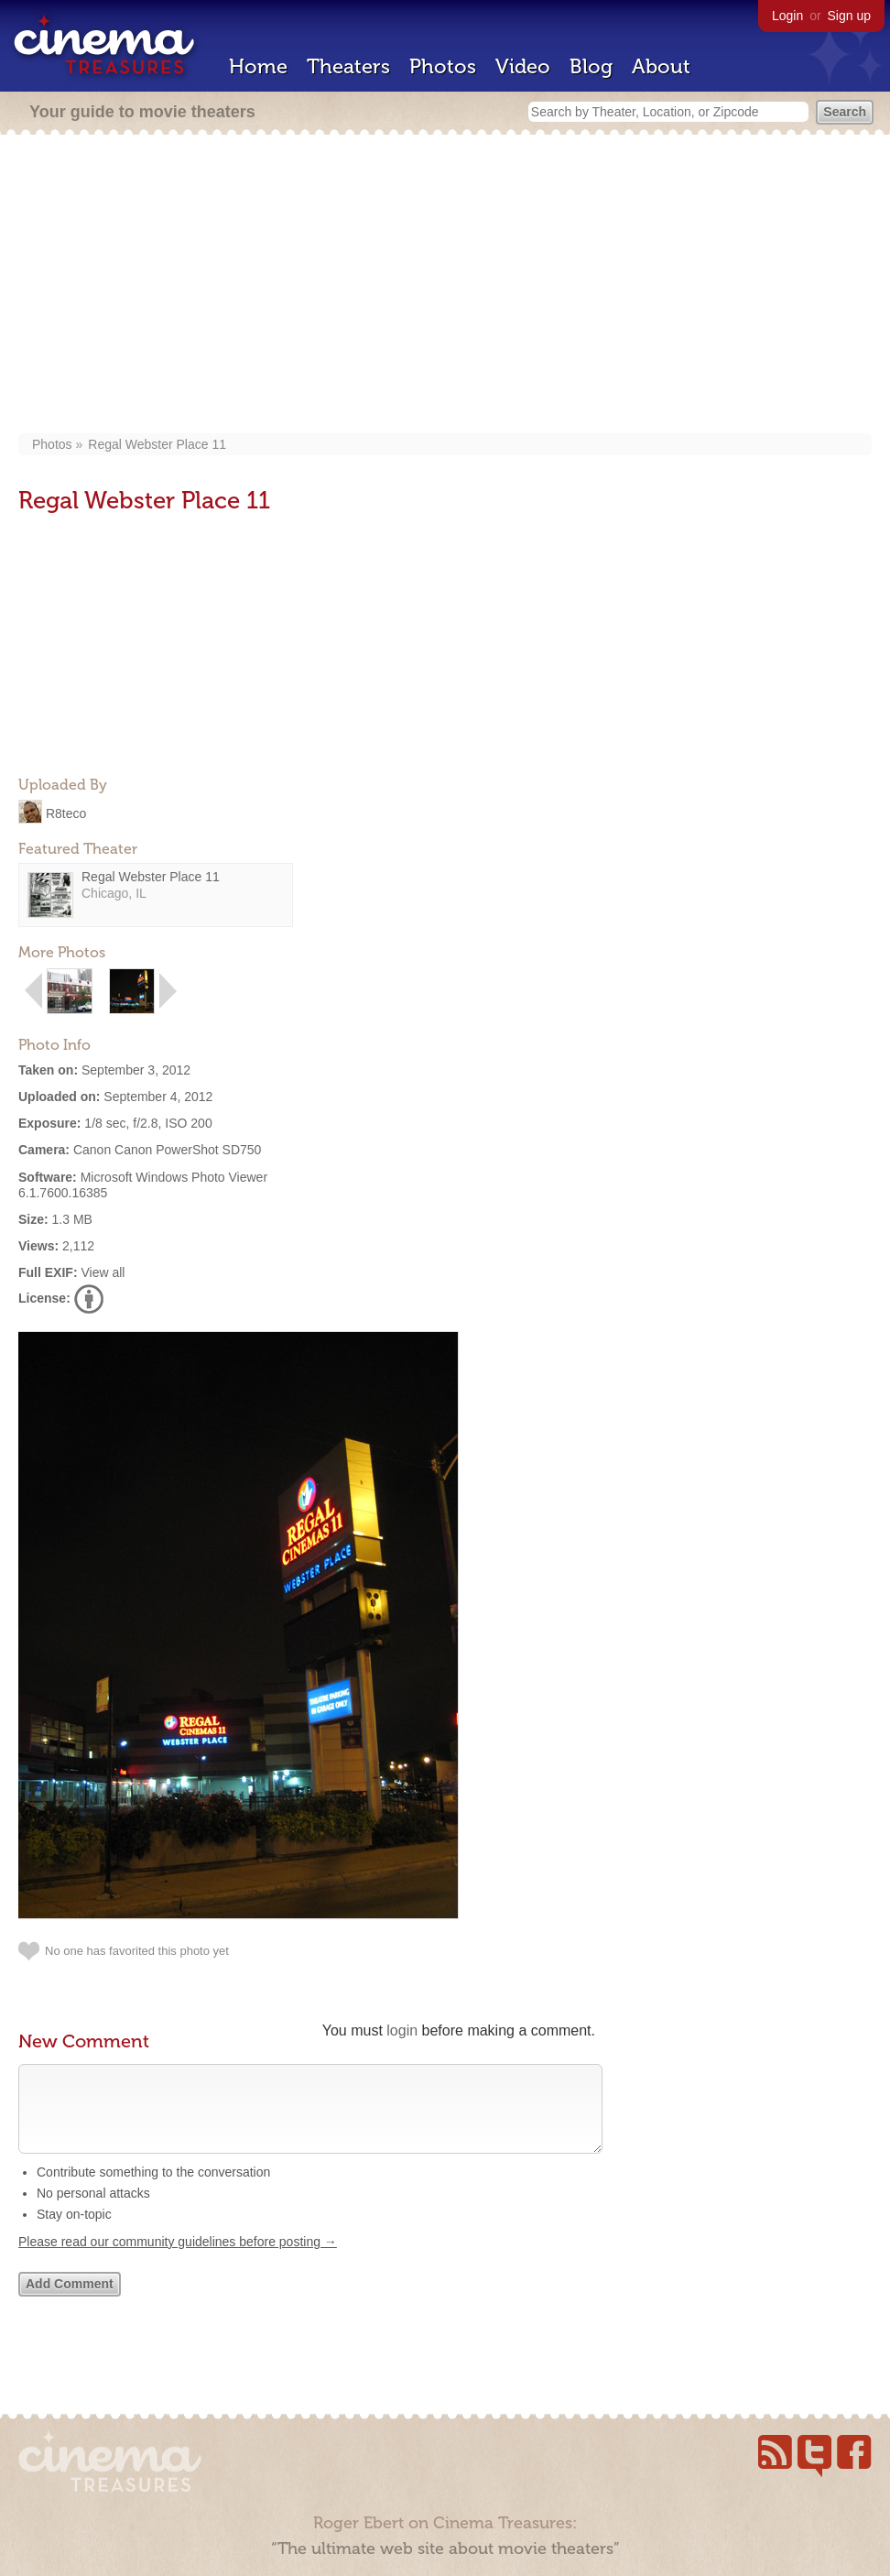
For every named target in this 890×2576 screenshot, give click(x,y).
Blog (591, 66)
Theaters (348, 66)
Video (522, 66)
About (661, 66)
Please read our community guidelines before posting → (177, 2260)
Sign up (849, 15)
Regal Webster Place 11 (157, 444)
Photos (442, 66)
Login (787, 15)
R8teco (66, 812)
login (402, 2030)
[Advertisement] (445, 286)
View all (103, 1272)
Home (258, 66)
